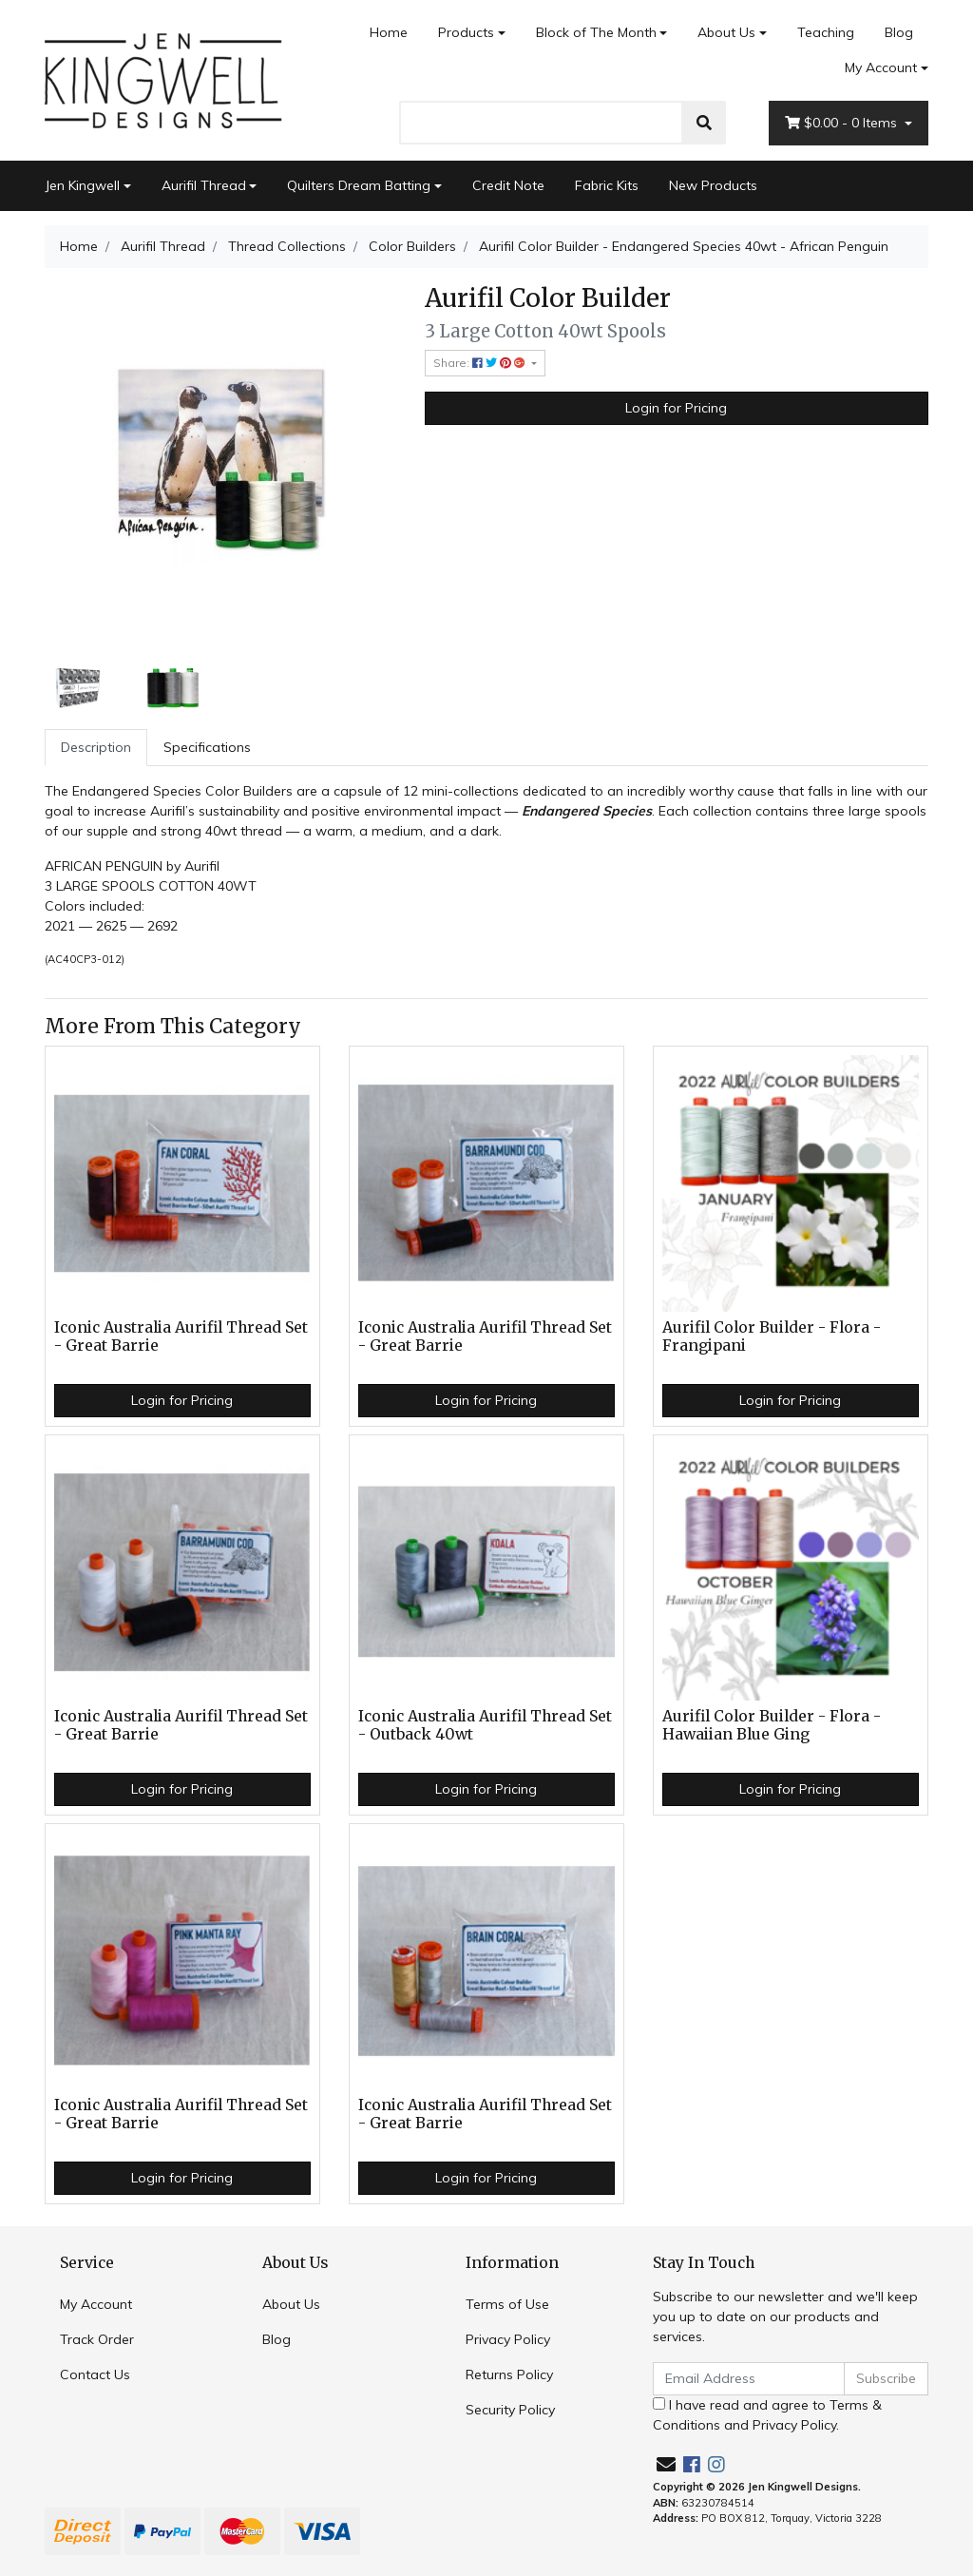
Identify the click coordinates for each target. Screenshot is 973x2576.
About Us (726, 32)
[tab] (96, 747)
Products (466, 32)
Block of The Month (596, 32)
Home (389, 32)
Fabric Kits (607, 185)
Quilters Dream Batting (358, 185)
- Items (843, 123)
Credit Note (508, 185)
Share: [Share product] (480, 363)
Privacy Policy (508, 2339)
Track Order (97, 2339)
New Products (713, 185)
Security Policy (510, 2409)
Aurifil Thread (204, 185)
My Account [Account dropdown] (881, 67)
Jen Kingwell (82, 185)
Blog (899, 32)
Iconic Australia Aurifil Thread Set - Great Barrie (181, 1336)
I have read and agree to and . (767, 2414)
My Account (96, 2304)
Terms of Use (507, 2304)
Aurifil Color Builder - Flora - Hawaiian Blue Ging (771, 1725)
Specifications (207, 747)
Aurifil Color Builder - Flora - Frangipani (771, 1336)
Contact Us (95, 2374)
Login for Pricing (676, 407)
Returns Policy (509, 2374)
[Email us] (666, 2464)
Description (96, 747)
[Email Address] (749, 2378)
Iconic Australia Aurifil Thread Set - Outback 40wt (485, 1725)
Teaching (825, 32)
